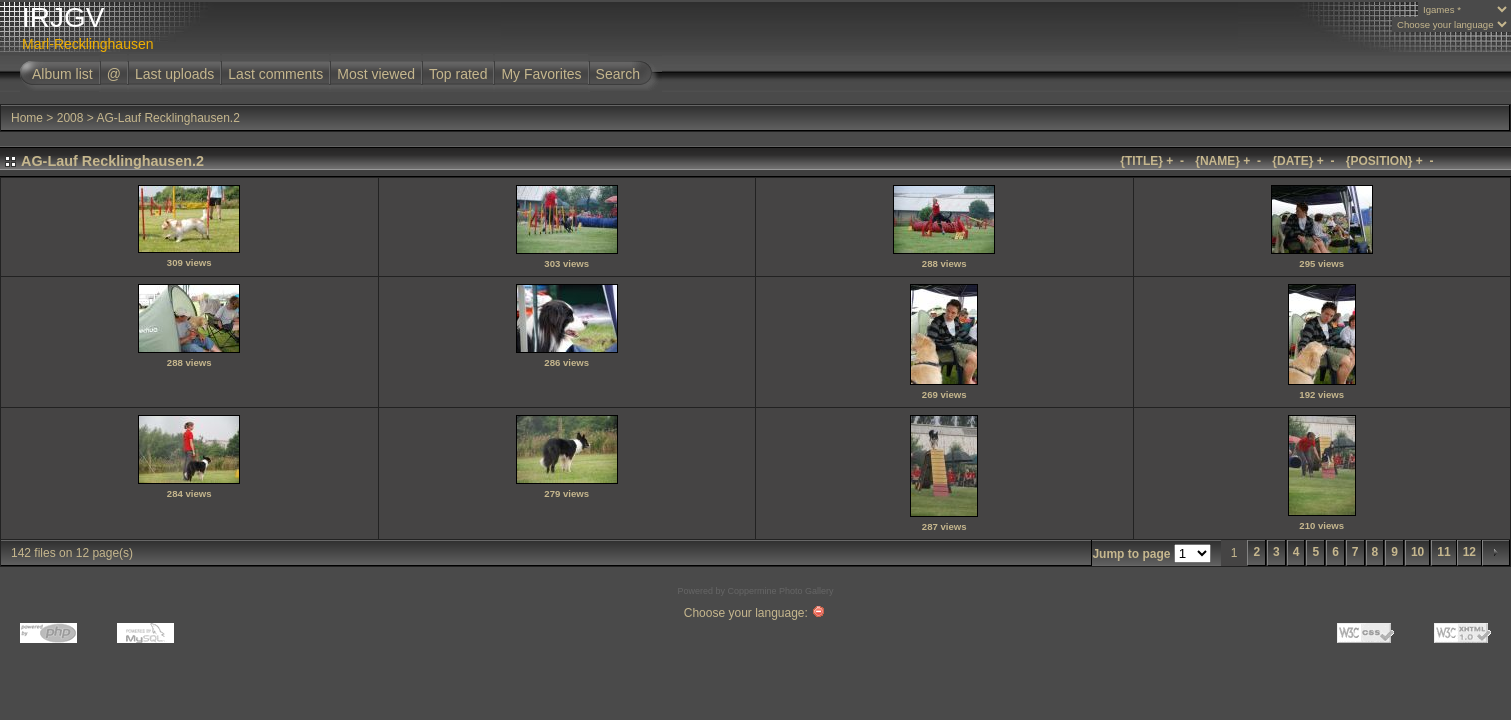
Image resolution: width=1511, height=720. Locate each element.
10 (1417, 552)
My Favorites (541, 74)
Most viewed (376, 74)
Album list (62, 74)
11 (1443, 552)
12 (1469, 552)
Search (618, 74)
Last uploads (174, 74)
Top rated (458, 74)
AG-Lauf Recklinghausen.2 (167, 118)
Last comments (275, 74)
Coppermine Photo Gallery (780, 591)
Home (27, 118)
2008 (70, 118)
